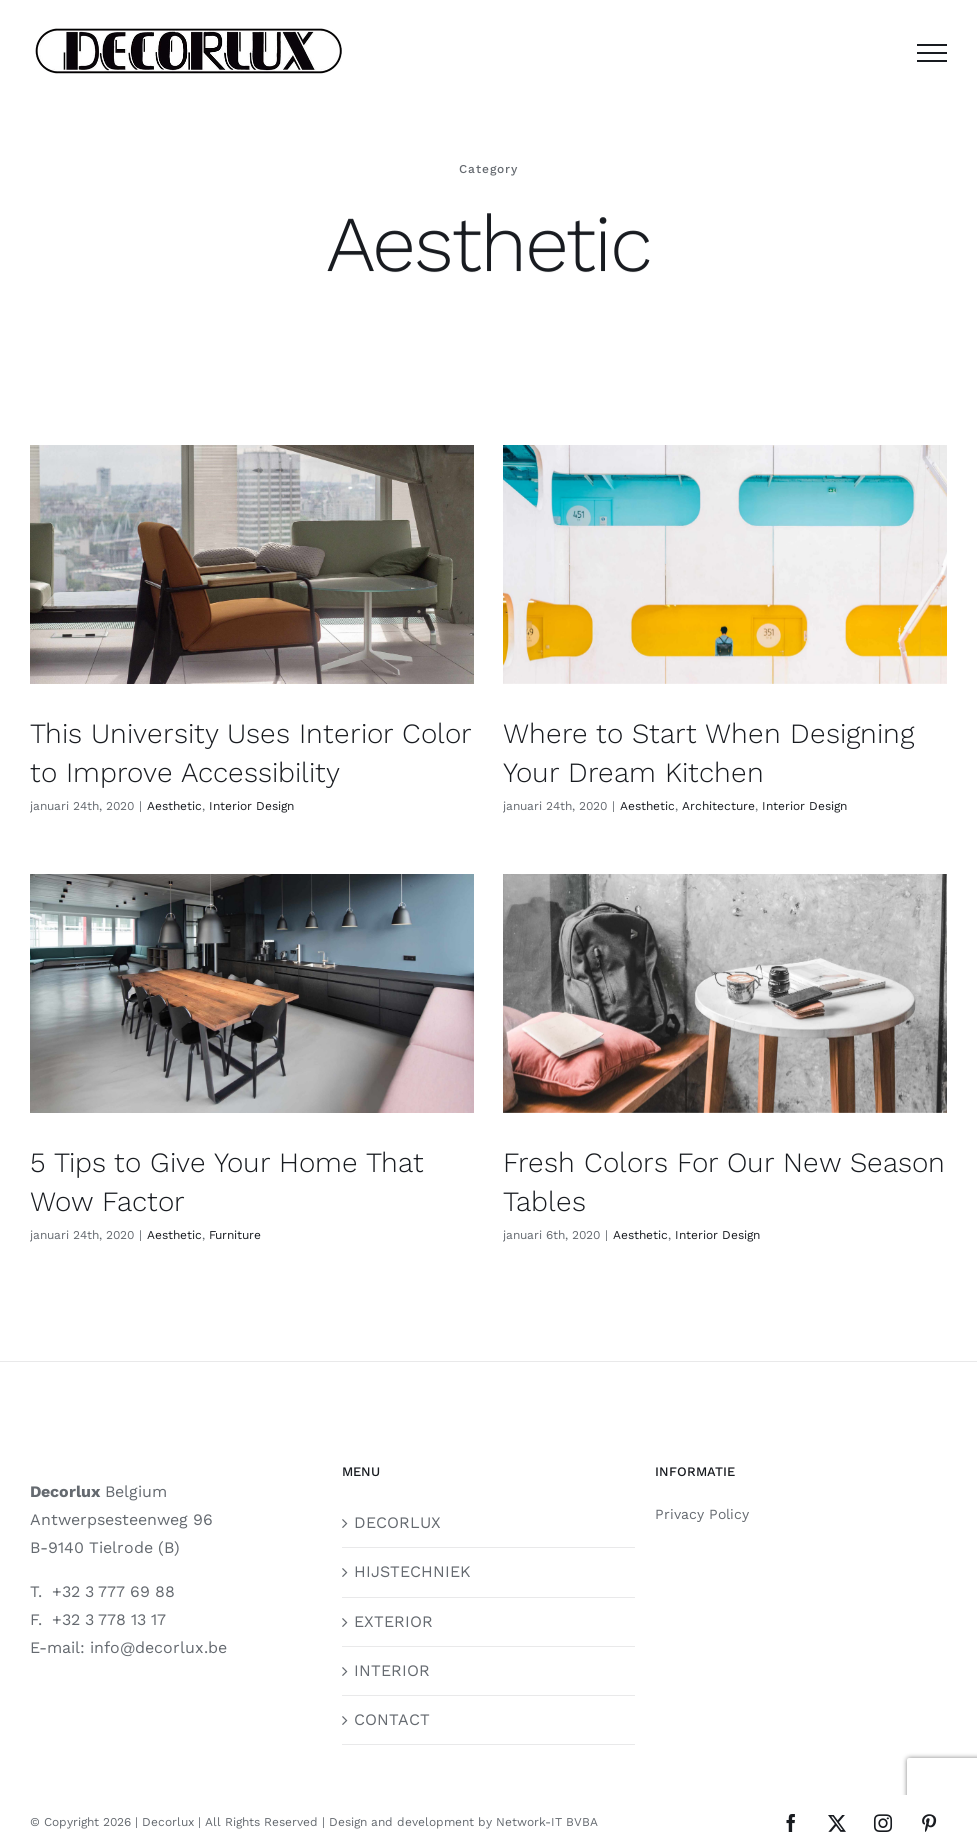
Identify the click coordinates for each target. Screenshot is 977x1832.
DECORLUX (397, 1484)
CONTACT (392, 1681)
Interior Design (251, 806)
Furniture (297, 1194)
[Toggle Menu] (932, 53)
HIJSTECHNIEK (412, 1533)
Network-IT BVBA (547, 1785)
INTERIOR (392, 1632)
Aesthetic (174, 806)
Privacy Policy (702, 1476)
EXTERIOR (393, 1583)
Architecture (703, 806)
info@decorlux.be (158, 1610)
